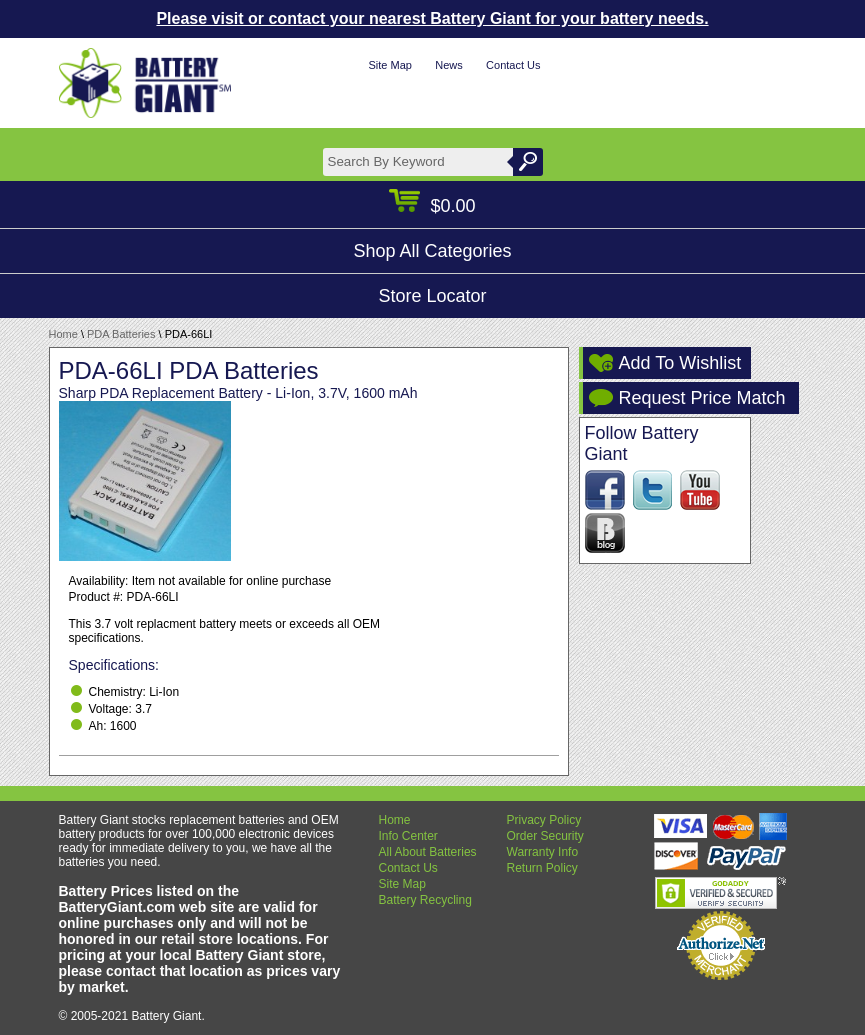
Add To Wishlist (680, 363)
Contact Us (513, 65)
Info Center (408, 836)
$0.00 (432, 206)
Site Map (389, 65)
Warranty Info (543, 852)
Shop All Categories (432, 251)
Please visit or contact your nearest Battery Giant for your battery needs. (432, 18)
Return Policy (542, 868)
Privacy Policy (544, 820)
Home (63, 334)
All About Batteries (428, 852)
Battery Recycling (425, 900)
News (449, 65)
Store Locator (432, 296)
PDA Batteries (121, 334)
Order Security (545, 836)
